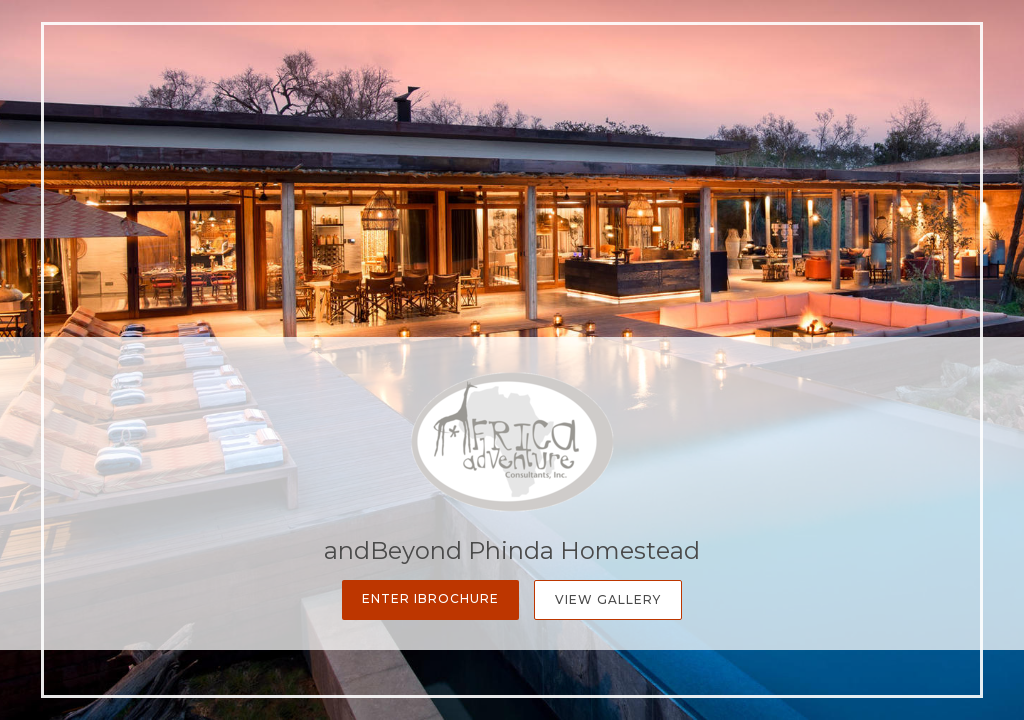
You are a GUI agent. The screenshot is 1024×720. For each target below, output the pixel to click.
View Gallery (608, 599)
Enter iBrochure (430, 598)
